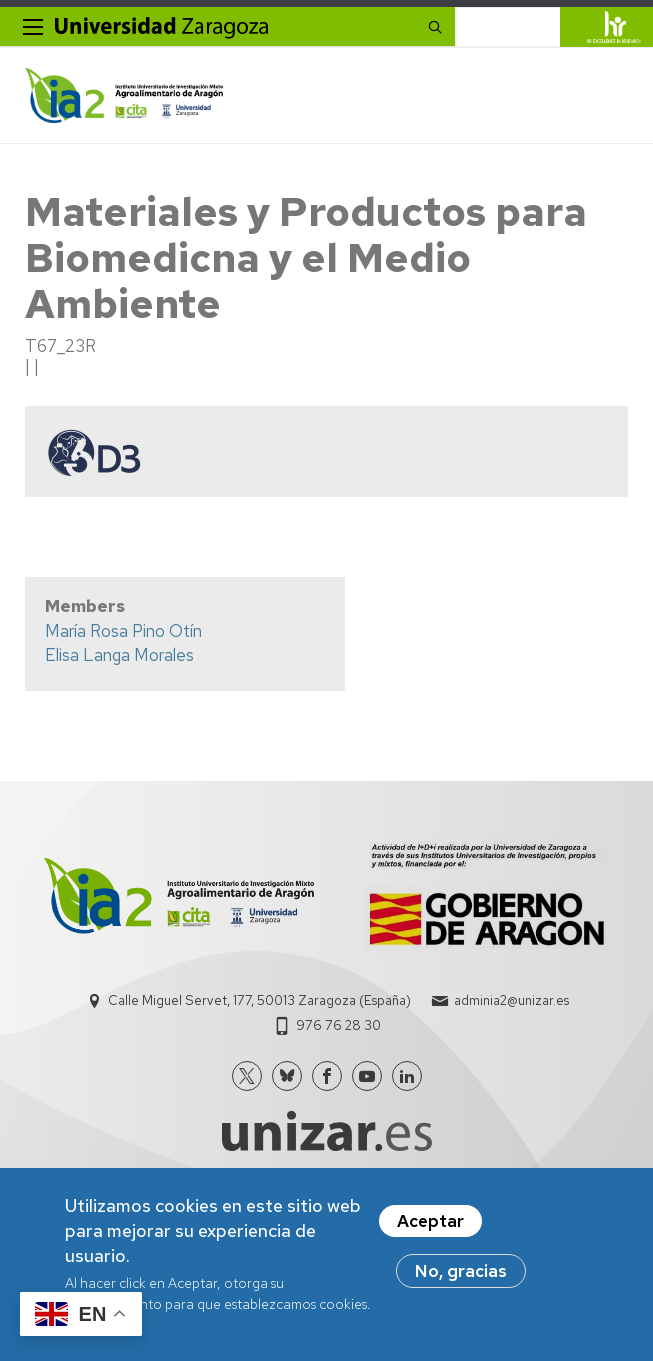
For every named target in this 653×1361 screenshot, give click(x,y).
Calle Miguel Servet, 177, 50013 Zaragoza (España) (259, 1000)
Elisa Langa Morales (119, 655)
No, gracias (461, 1271)
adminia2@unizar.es (511, 1000)
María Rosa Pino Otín (123, 631)
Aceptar (430, 1221)
